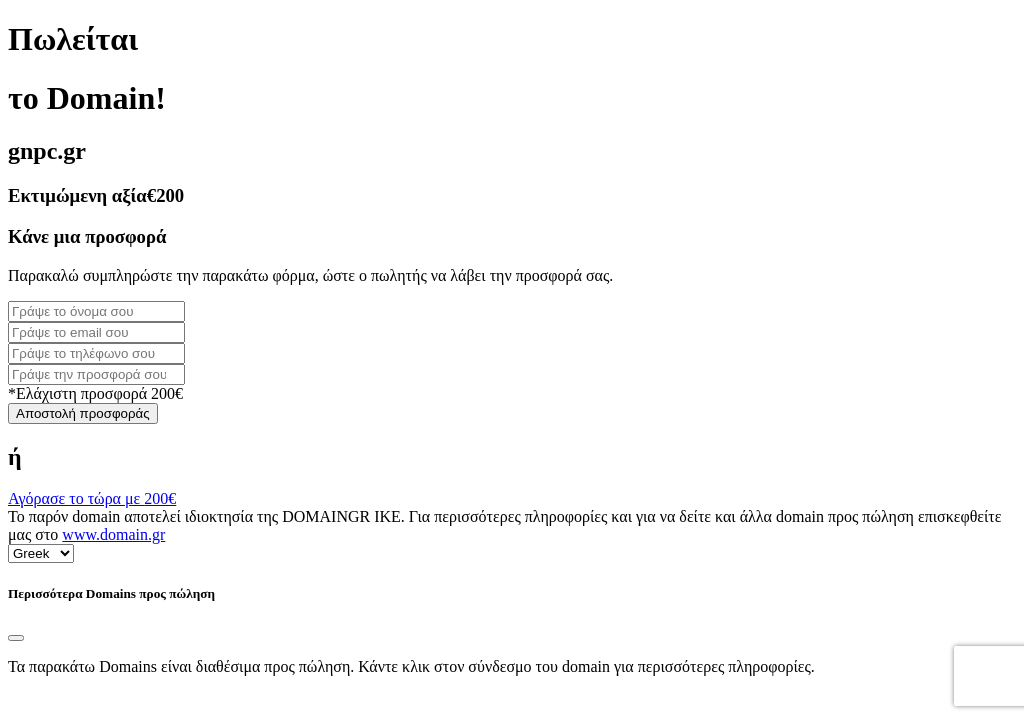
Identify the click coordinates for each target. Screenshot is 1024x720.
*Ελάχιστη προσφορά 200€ (95, 393)
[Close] (16, 638)
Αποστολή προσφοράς (83, 413)
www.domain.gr (113, 534)
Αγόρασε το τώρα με (92, 498)
